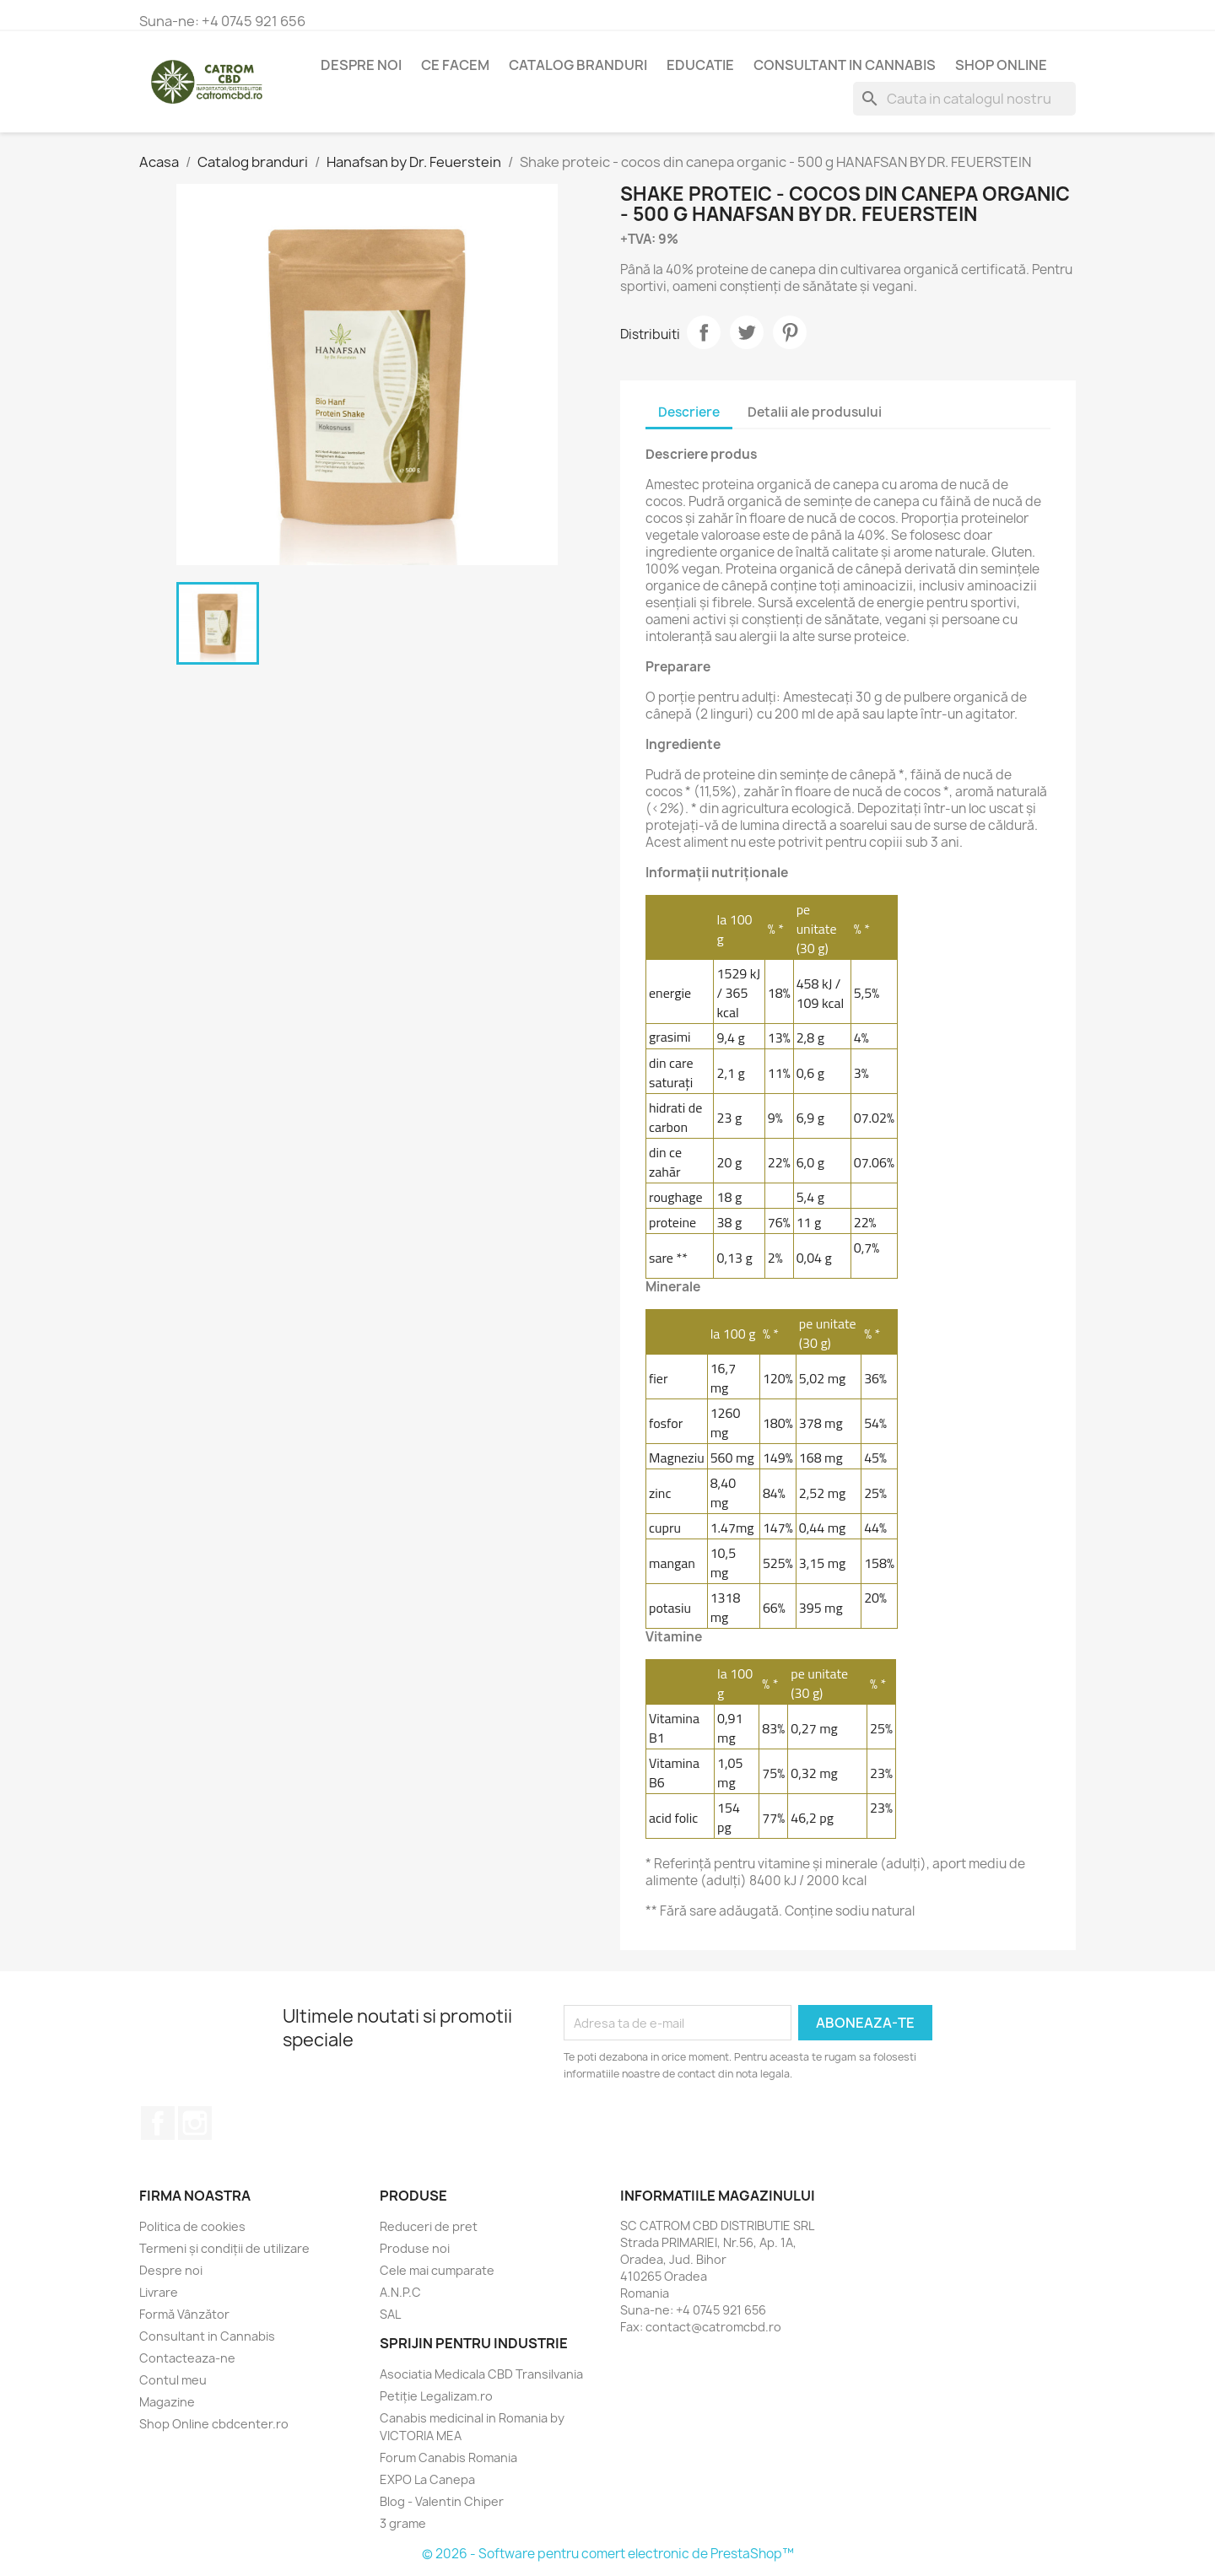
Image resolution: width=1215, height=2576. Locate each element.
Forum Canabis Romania (448, 2457)
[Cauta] (964, 99)
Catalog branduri (578, 65)
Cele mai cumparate (437, 2270)
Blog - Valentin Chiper (442, 2501)
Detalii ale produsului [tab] (815, 412)
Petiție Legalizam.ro (436, 2396)
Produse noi (415, 2248)
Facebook (158, 2123)
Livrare (158, 2292)
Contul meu (173, 2380)
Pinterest (790, 332)
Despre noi (361, 65)
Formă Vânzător (184, 2314)
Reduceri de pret (429, 2226)
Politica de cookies (192, 2226)
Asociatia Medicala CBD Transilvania (481, 2374)
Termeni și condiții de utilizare (224, 2248)
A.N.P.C (400, 2292)
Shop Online (1001, 65)
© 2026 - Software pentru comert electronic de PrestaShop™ (608, 2554)
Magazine (167, 2402)
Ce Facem (455, 65)
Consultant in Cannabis (844, 65)
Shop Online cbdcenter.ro (214, 2424)
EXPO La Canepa (427, 2479)
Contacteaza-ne (187, 2358)
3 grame (403, 2523)
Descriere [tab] (689, 412)
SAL (390, 2314)
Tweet (747, 332)
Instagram (195, 2123)
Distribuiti (704, 332)
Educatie (700, 65)
